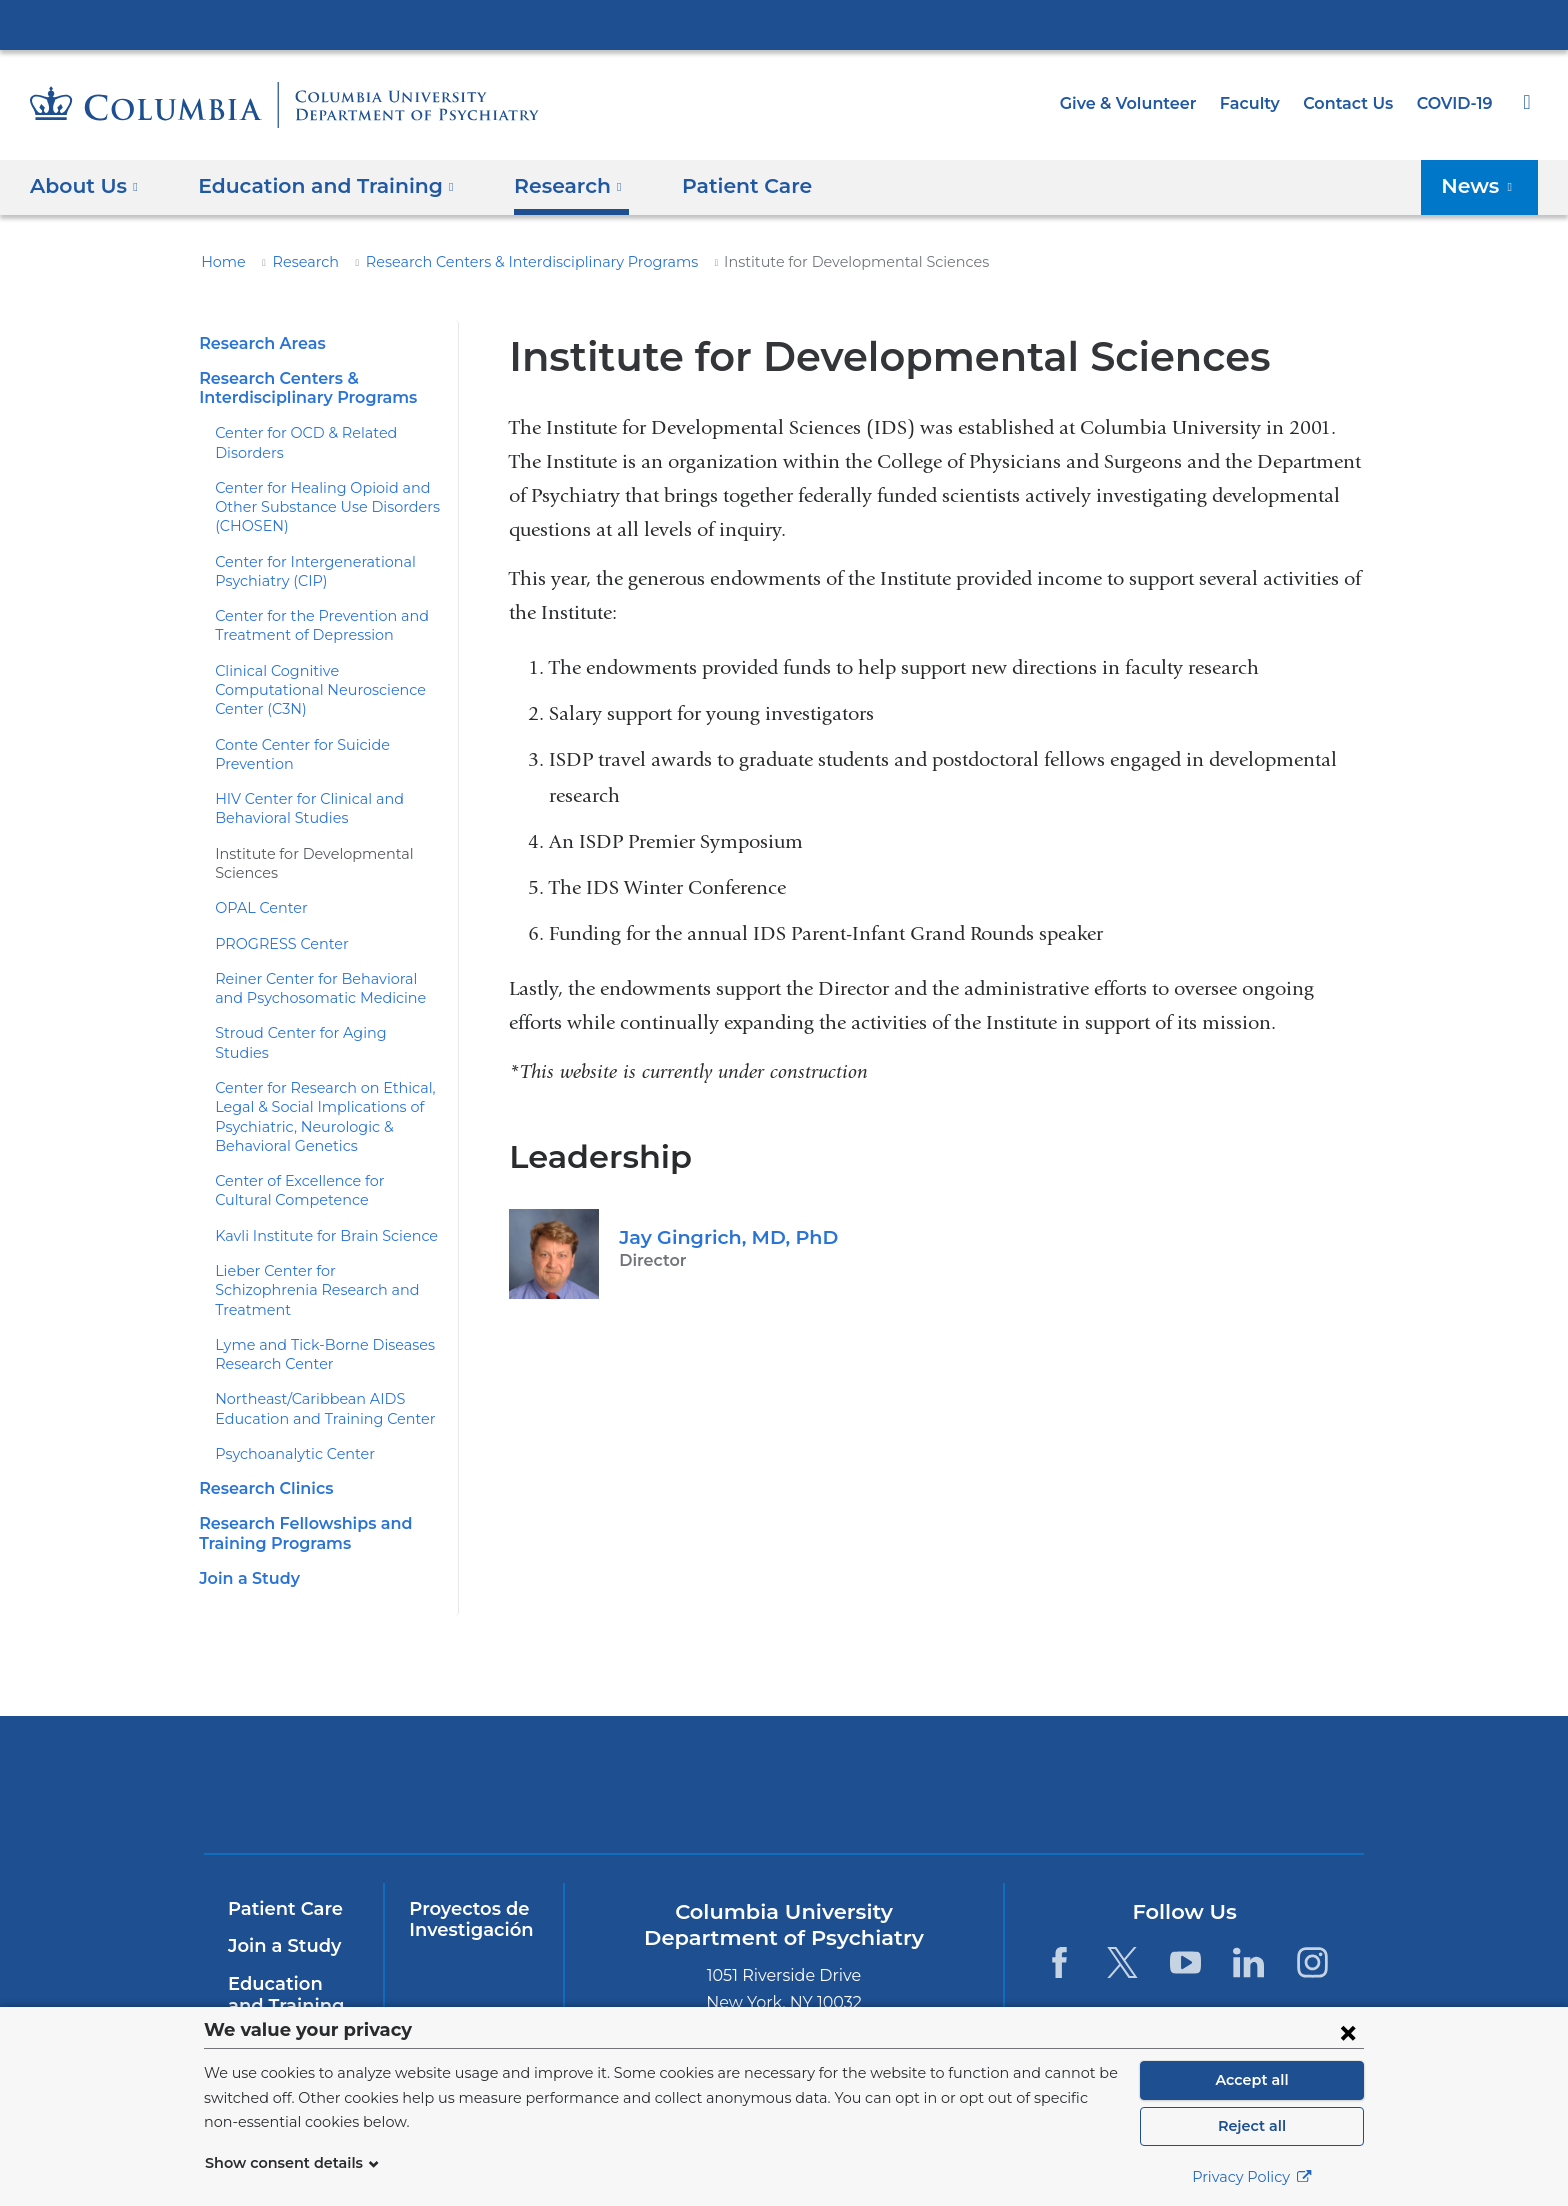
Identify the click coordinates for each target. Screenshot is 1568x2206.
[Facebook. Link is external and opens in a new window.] (1058, 1904)
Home (220, 262)
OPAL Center (257, 889)
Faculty (1259, 103)
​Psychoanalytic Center (286, 1396)
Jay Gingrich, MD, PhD (722, 1236)
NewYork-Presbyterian (640, 1739)
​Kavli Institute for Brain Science (314, 1197)
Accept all (1252, 2080)
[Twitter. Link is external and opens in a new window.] (1122, 1904)
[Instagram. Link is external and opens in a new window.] (1312, 1904)
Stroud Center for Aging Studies (316, 1014)
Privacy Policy (1252, 2177)
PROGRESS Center (279, 924)
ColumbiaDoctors (1216, 1726)
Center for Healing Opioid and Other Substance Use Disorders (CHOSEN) (316, 507)
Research (297, 262)
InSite (252, 1985)
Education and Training (290, 1937)
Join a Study (246, 1520)
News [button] (1483, 186)
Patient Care (710, 186)
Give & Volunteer (1143, 103)
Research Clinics (263, 1430)
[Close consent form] (1348, 2032)
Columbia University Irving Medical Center (784, 24)
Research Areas (259, 343)
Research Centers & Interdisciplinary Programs (505, 262)
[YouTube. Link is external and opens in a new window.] (1185, 1904)
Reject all (1251, 2126)
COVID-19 (1456, 103)
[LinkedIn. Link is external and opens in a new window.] (1249, 1904)
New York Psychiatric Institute (928, 1731)
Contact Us (1352, 103)
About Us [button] (84, 186)
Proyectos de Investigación (466, 1862)
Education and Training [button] (314, 186)
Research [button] (543, 186)
